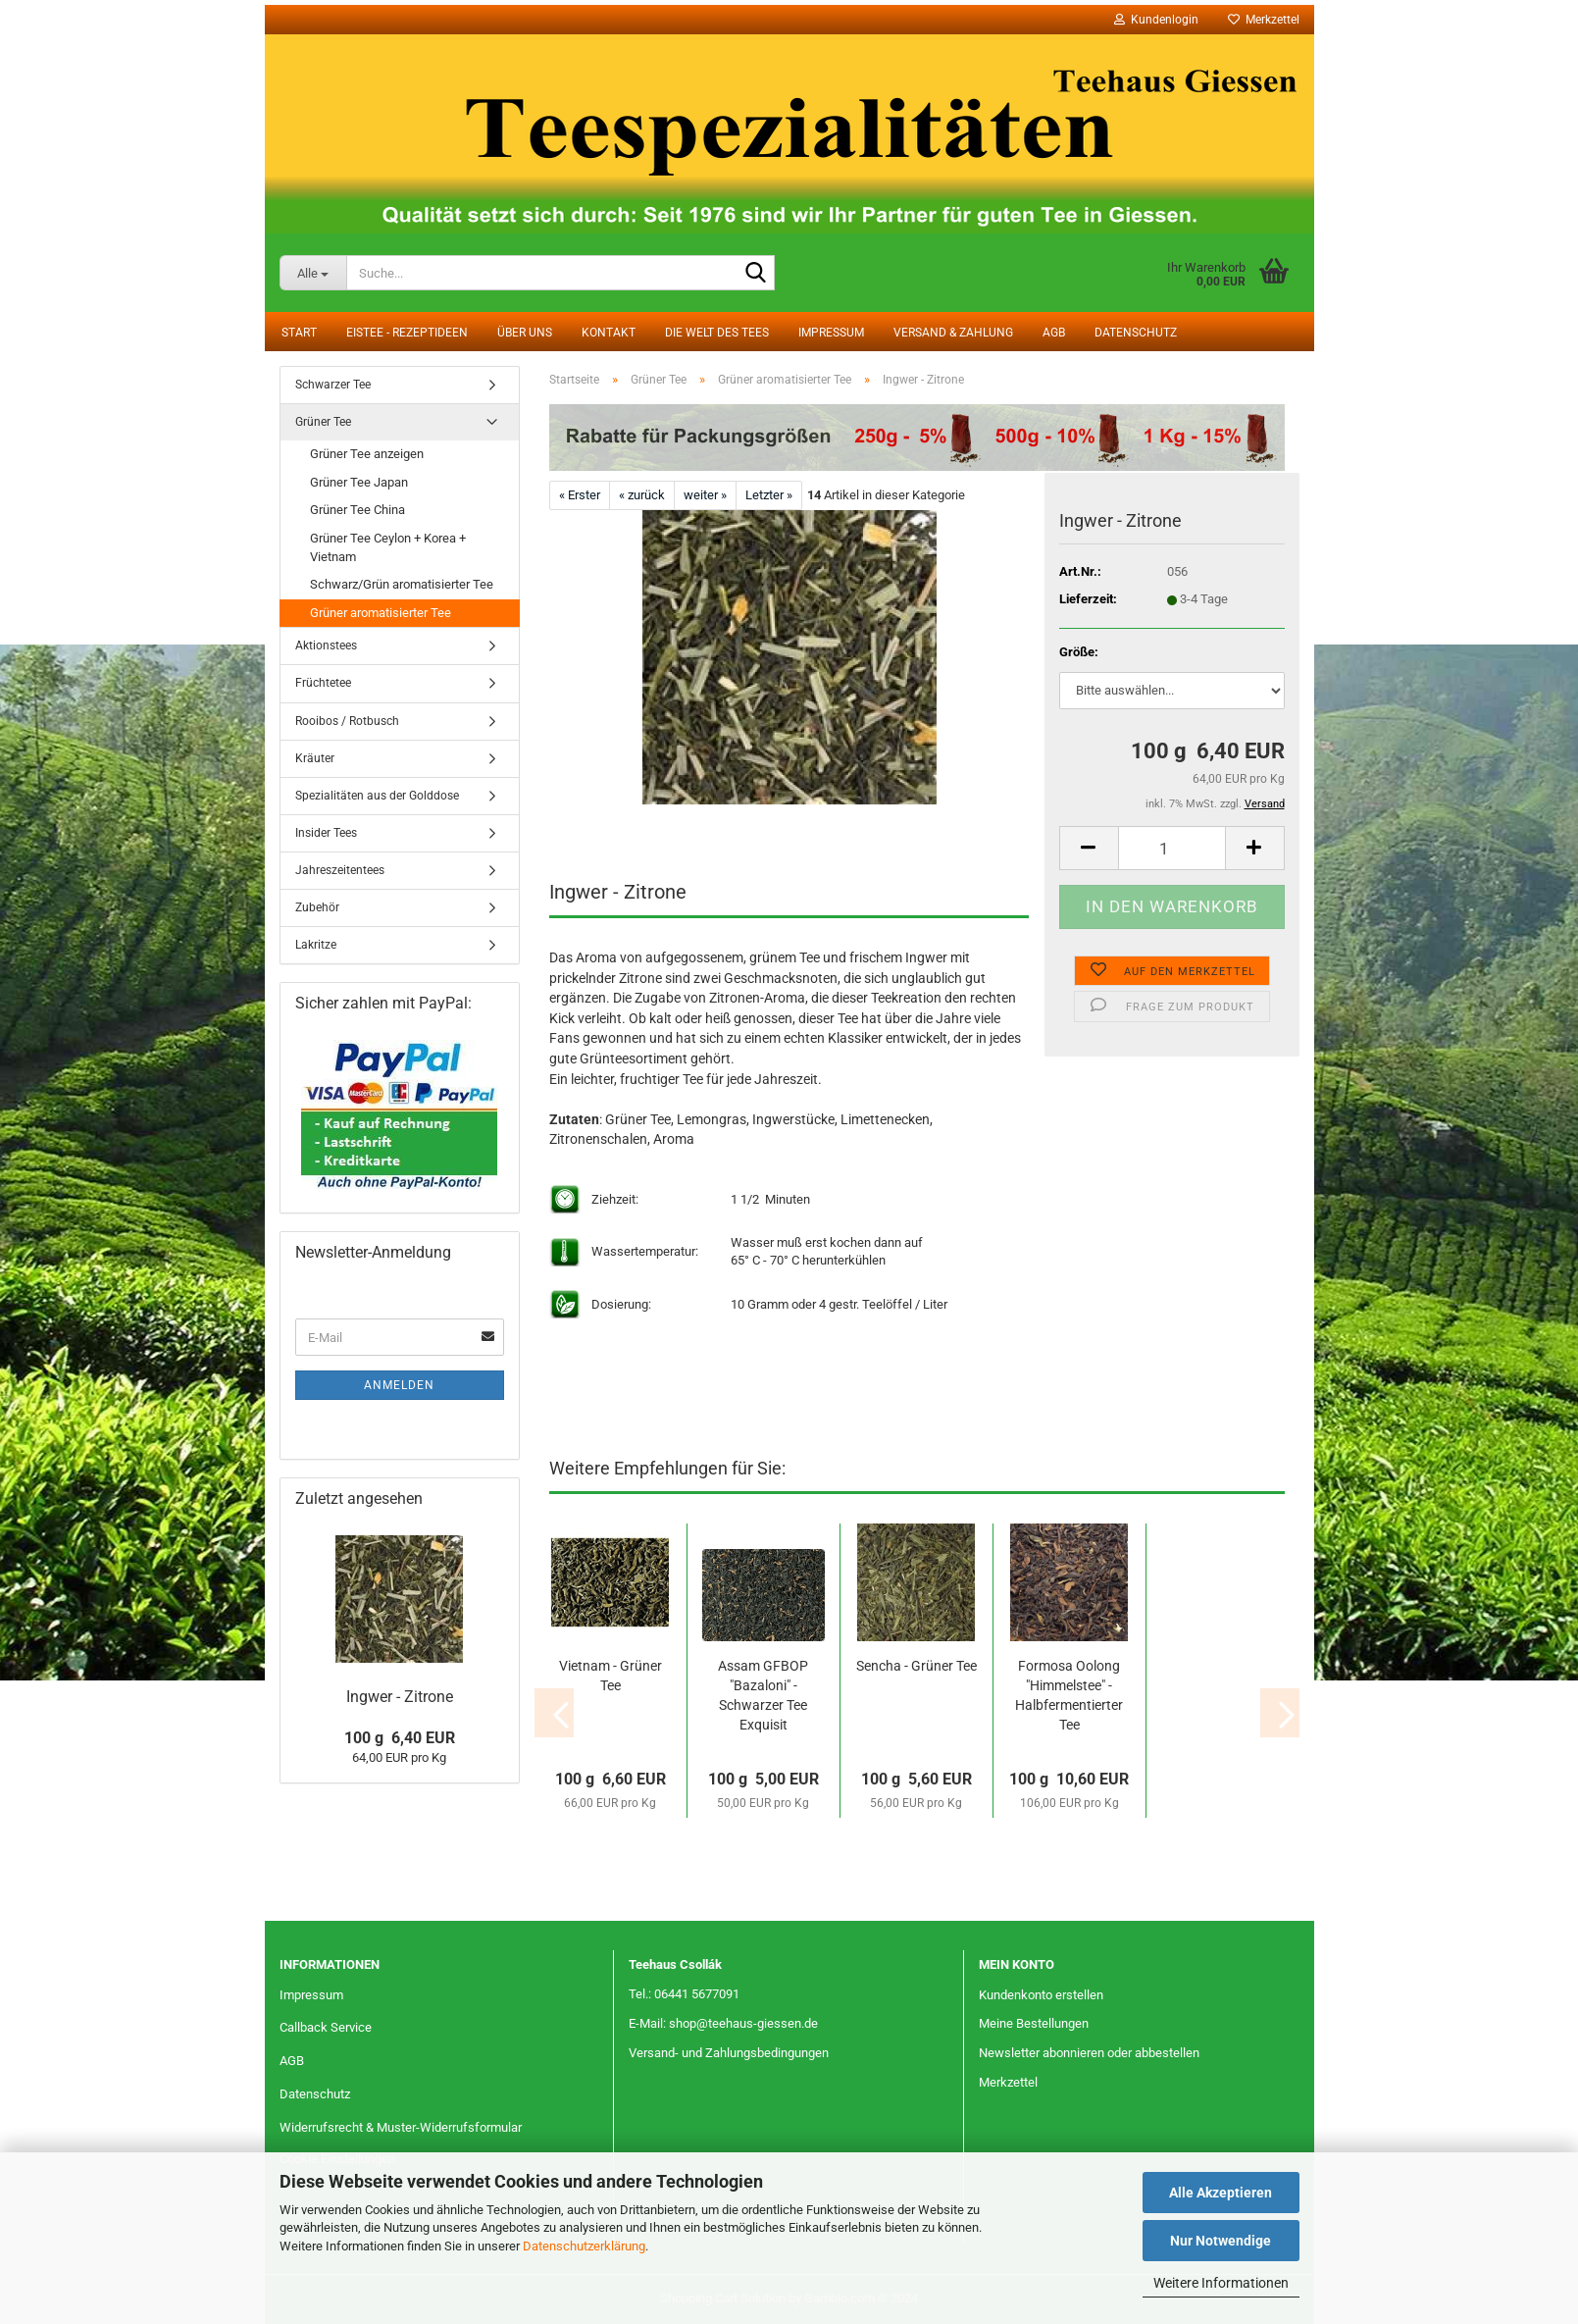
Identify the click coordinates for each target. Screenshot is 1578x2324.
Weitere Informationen (1221, 2283)
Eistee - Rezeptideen (407, 332)
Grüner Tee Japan (359, 482)
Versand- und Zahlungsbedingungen (729, 2052)
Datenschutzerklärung (584, 2246)
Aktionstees (326, 645)
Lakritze (315, 945)
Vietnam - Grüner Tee (610, 1675)
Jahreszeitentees (339, 870)
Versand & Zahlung (953, 332)
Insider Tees (326, 833)
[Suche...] (313, 272)
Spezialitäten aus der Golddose (377, 795)
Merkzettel (1263, 19)
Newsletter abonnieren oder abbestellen (1089, 2052)
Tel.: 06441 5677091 (684, 1994)
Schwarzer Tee (333, 384)
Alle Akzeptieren (1220, 2192)
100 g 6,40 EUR (399, 1738)
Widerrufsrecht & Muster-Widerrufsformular (401, 2127)
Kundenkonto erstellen (1041, 1995)
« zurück (642, 495)
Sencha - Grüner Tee (916, 1666)
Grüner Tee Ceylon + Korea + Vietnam (388, 547)
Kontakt (609, 332)
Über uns (524, 332)
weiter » (705, 495)
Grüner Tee (323, 422)
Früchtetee (323, 683)
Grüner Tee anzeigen (367, 453)
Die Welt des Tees (717, 332)
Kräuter (314, 758)
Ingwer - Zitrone (399, 1696)
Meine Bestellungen (1034, 2023)
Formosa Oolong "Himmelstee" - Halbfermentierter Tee (1069, 1695)
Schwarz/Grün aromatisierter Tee (401, 584)
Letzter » (768, 495)
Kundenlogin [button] (1156, 19)
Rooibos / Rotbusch (347, 721)
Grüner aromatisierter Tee (380, 612)
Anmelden (399, 1385)
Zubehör (317, 907)
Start (299, 332)
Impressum (831, 332)
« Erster (579, 495)
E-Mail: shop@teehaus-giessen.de (723, 2023)
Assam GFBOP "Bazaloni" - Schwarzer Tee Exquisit (763, 1695)
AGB (1054, 332)
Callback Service (326, 2027)
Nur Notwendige (1220, 2240)
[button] (1088, 848)
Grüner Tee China (357, 509)
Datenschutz (1135, 332)
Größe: (1078, 652)
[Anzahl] (1172, 848)
